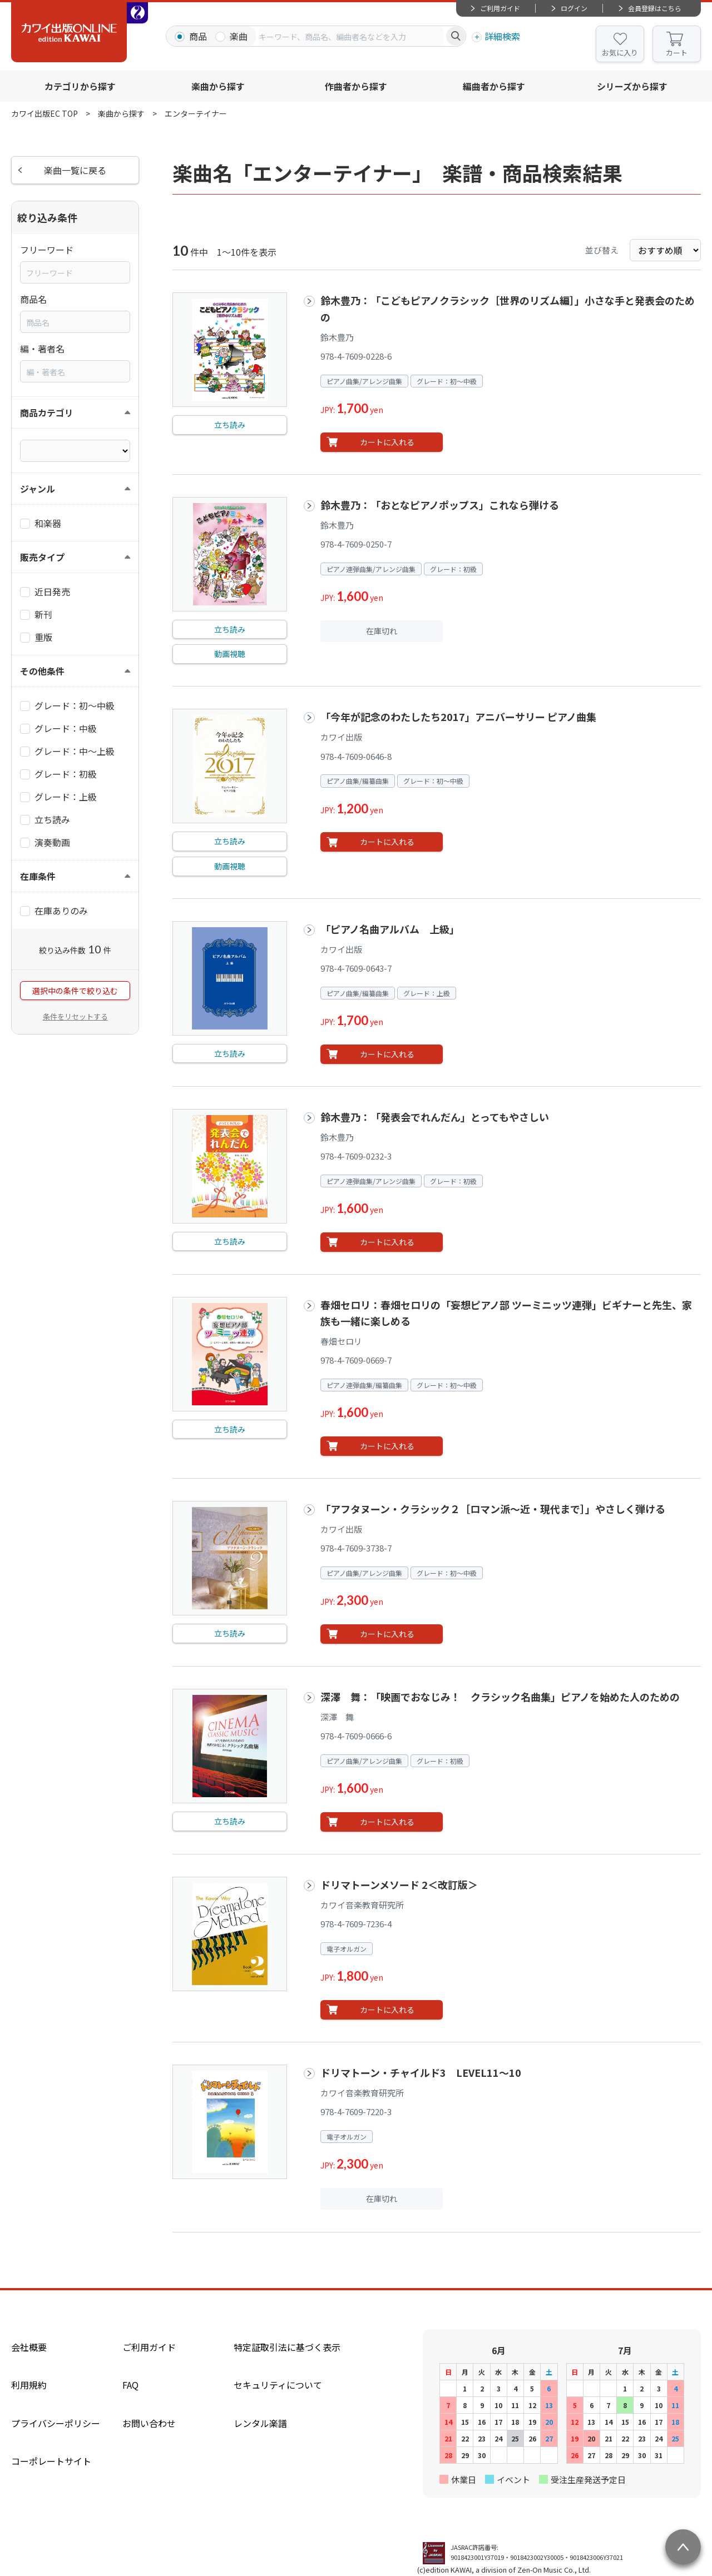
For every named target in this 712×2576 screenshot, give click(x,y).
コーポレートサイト (51, 2461)
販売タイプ (42, 557)
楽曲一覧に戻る (75, 170)
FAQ (130, 2384)
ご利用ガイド (500, 8)
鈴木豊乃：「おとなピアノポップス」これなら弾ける (439, 505)
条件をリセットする (75, 1016)
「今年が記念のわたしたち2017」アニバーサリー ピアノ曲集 (458, 716)
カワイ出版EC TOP (44, 113)
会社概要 (29, 2347)
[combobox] (351, 36)
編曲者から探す (494, 86)
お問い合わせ (149, 2423)
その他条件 (42, 671)
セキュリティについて (278, 2384)
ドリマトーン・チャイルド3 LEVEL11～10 (420, 2072)
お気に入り (620, 52)
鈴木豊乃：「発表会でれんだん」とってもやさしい (434, 1117)
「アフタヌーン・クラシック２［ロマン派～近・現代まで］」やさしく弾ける (492, 1508)
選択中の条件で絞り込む (75, 990)
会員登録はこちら (654, 8)
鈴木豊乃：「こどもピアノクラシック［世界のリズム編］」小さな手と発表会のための (507, 308)
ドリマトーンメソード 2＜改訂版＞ (399, 1884)
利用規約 (29, 2384)
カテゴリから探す (80, 86)
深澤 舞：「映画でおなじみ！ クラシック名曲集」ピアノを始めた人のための (500, 1696)
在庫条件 (38, 876)
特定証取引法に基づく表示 (287, 2347)
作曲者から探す (356, 86)
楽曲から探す (218, 86)
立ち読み (229, 424)
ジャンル (37, 488)
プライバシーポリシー (55, 2423)
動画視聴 (229, 653)
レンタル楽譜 (260, 2423)
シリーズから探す (632, 86)
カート (677, 52)
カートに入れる (387, 441)
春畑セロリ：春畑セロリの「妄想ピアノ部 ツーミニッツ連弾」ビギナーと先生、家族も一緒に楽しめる (506, 1312)
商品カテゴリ (46, 412)
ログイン (574, 8)
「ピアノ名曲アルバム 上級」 (389, 929)
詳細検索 (502, 36)
